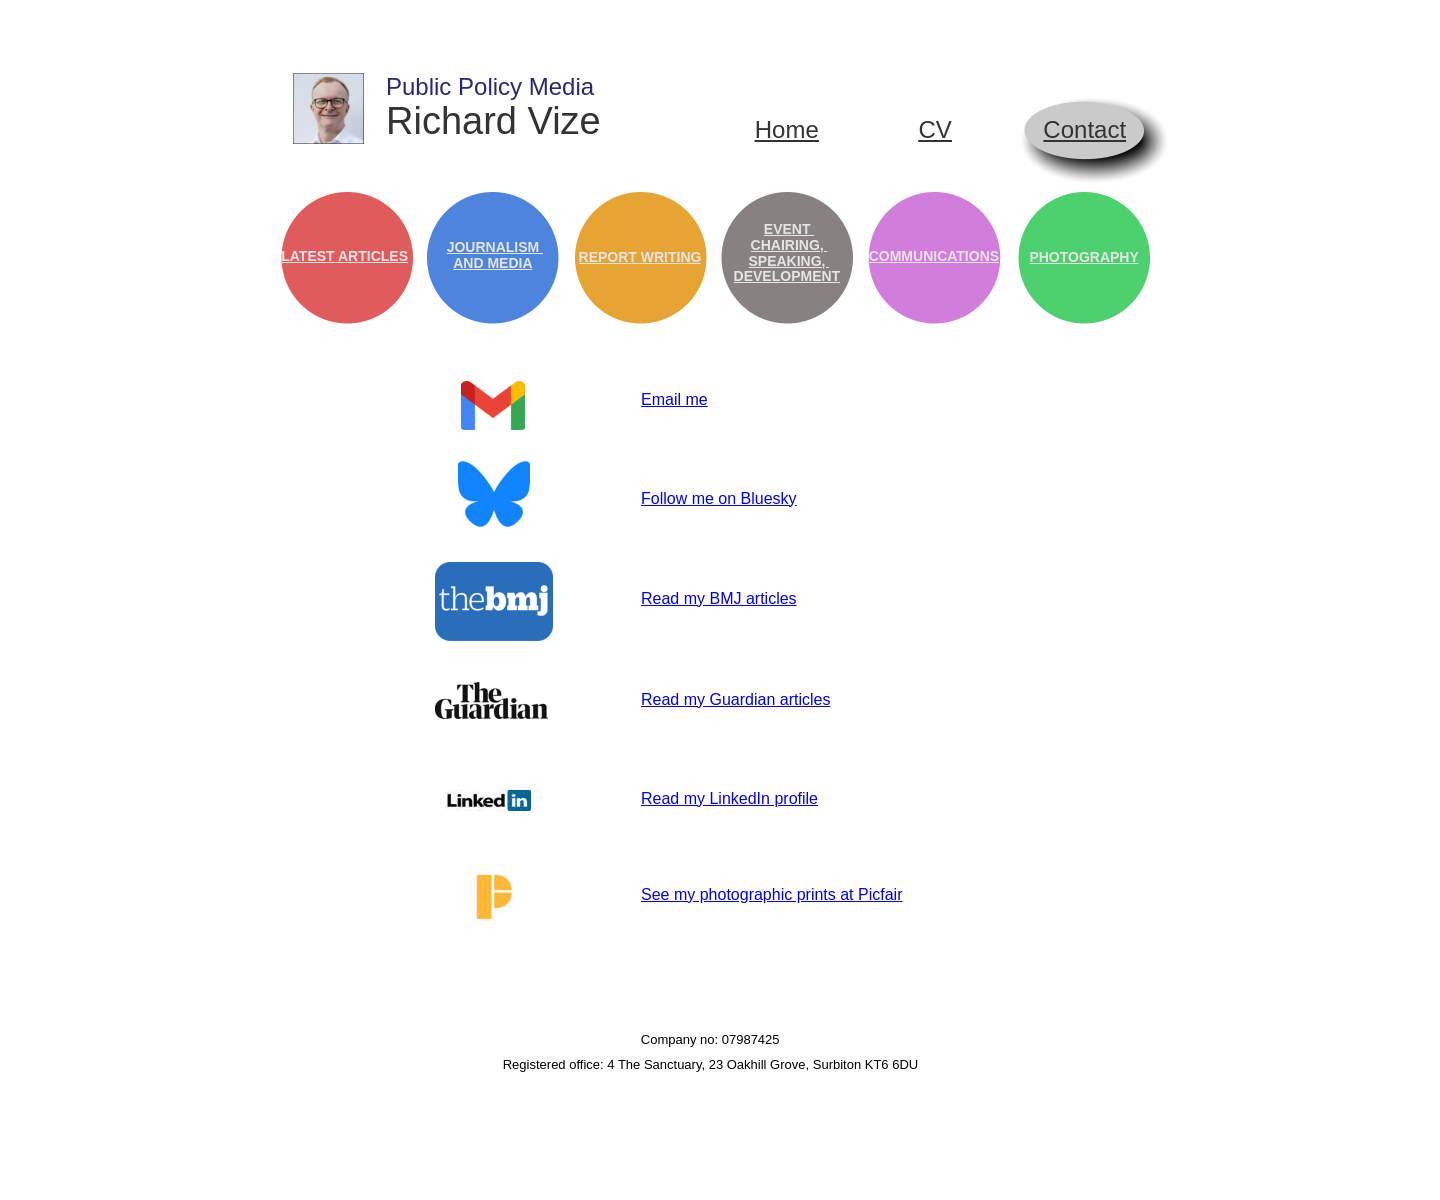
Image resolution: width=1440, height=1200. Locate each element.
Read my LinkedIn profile (729, 798)
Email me (674, 399)
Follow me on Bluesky (719, 498)
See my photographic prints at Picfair (771, 894)
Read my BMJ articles (719, 598)
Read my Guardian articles (735, 699)
